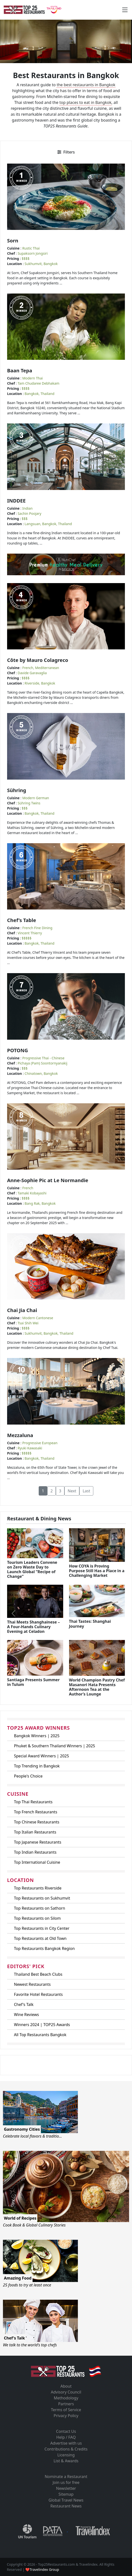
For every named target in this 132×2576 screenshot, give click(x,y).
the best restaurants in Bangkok (86, 84)
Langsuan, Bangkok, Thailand (48, 523)
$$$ (25, 518)
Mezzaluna (20, 1435)
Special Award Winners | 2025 (41, 1756)
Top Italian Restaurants (35, 1832)
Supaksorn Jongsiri (33, 253)
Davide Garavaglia (32, 673)
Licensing (66, 2455)
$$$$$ (27, 938)
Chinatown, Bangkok (41, 1073)
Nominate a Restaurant (66, 2476)
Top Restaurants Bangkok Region (44, 1948)
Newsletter (66, 2488)
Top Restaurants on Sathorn (39, 1908)
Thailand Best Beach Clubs (38, 1974)
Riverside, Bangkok (39, 683)
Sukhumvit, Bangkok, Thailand (48, 1333)
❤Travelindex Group (42, 2569)
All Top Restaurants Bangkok (40, 2034)
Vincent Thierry (30, 933)
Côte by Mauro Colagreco (37, 660)
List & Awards (66, 2461)
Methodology (66, 2398)
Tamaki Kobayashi (32, 1193)
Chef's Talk (24, 2004)
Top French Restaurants (35, 1812)
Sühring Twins (29, 803)
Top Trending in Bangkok (37, 1766)
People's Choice (28, 1776)
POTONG (17, 1050)
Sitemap (66, 2494)
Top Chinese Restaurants (36, 1822)
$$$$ (26, 258)
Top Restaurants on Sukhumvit (42, 1898)
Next (72, 1491)
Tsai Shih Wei (28, 1323)
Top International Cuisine (37, 1862)
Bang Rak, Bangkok (40, 1203)
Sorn (12, 240)
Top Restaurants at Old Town (40, 1938)
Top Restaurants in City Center (41, 1928)
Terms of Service (66, 2409)
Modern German (35, 798)
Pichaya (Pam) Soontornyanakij (42, 1063)
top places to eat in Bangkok (86, 102)
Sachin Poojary (29, 513)
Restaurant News (66, 2506)
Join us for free (66, 2482)
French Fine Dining (37, 927)
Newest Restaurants (32, 1984)
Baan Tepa (19, 370)
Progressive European (40, 1443)
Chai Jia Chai (22, 1310)
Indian (27, 508)
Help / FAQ (66, 2437)
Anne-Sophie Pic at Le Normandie (47, 1180)
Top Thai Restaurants (33, 1802)
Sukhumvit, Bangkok (41, 263)
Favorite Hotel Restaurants (38, 1994)
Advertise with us (66, 2443)
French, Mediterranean (40, 667)
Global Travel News (65, 2500)
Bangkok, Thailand (39, 393)
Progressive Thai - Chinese (43, 1058)
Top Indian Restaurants (35, 1852)
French (27, 1188)
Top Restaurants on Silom (37, 1918)
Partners (66, 2404)
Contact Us (66, 2431)
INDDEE (16, 500)
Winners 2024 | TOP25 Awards (42, 2024)
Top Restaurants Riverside (37, 1888)
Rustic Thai (31, 248)
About (66, 2386)
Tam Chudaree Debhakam (38, 383)
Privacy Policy (66, 2415)
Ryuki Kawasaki (30, 1448)
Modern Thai (32, 378)
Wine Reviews (26, 2014)
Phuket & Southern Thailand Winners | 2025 (54, 1746)
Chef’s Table (21, 920)
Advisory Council (66, 2392)
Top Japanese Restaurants (37, 1842)
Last (86, 1491)
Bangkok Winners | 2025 (37, 1735)
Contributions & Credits (66, 2449)
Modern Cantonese (37, 1318)
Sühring (16, 790)
